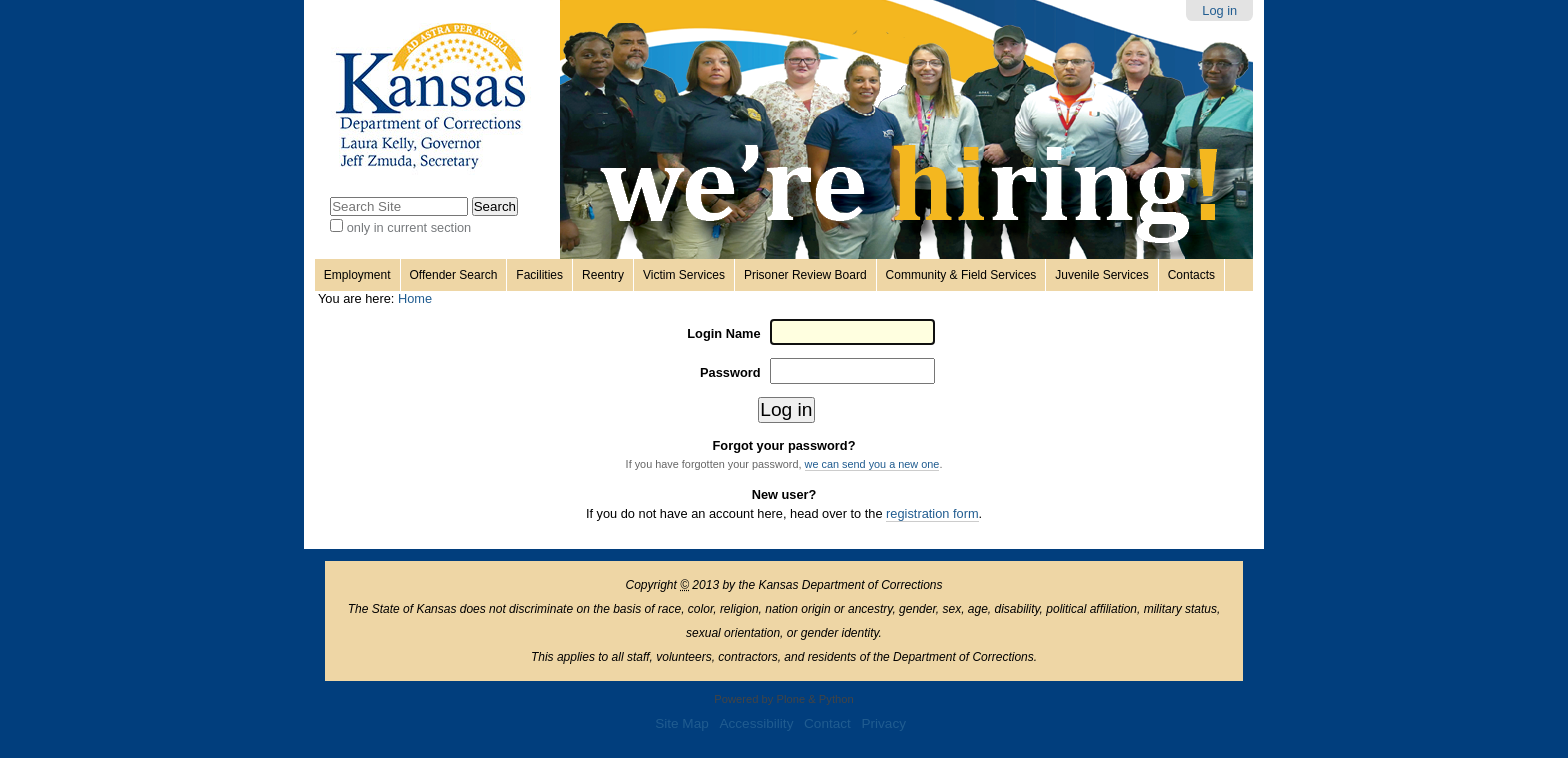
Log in (1219, 10)
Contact (827, 723)
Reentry (603, 275)
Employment (357, 275)
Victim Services (684, 275)
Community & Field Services (961, 275)
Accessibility (756, 723)
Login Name (723, 333)
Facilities (539, 275)
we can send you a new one (872, 464)
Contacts (1191, 275)
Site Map (682, 723)
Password (730, 372)
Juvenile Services (1101, 275)
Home (415, 298)
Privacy (883, 723)
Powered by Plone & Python (783, 699)
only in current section (409, 227)
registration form (932, 513)
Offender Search (454, 275)
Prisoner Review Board (805, 275)
